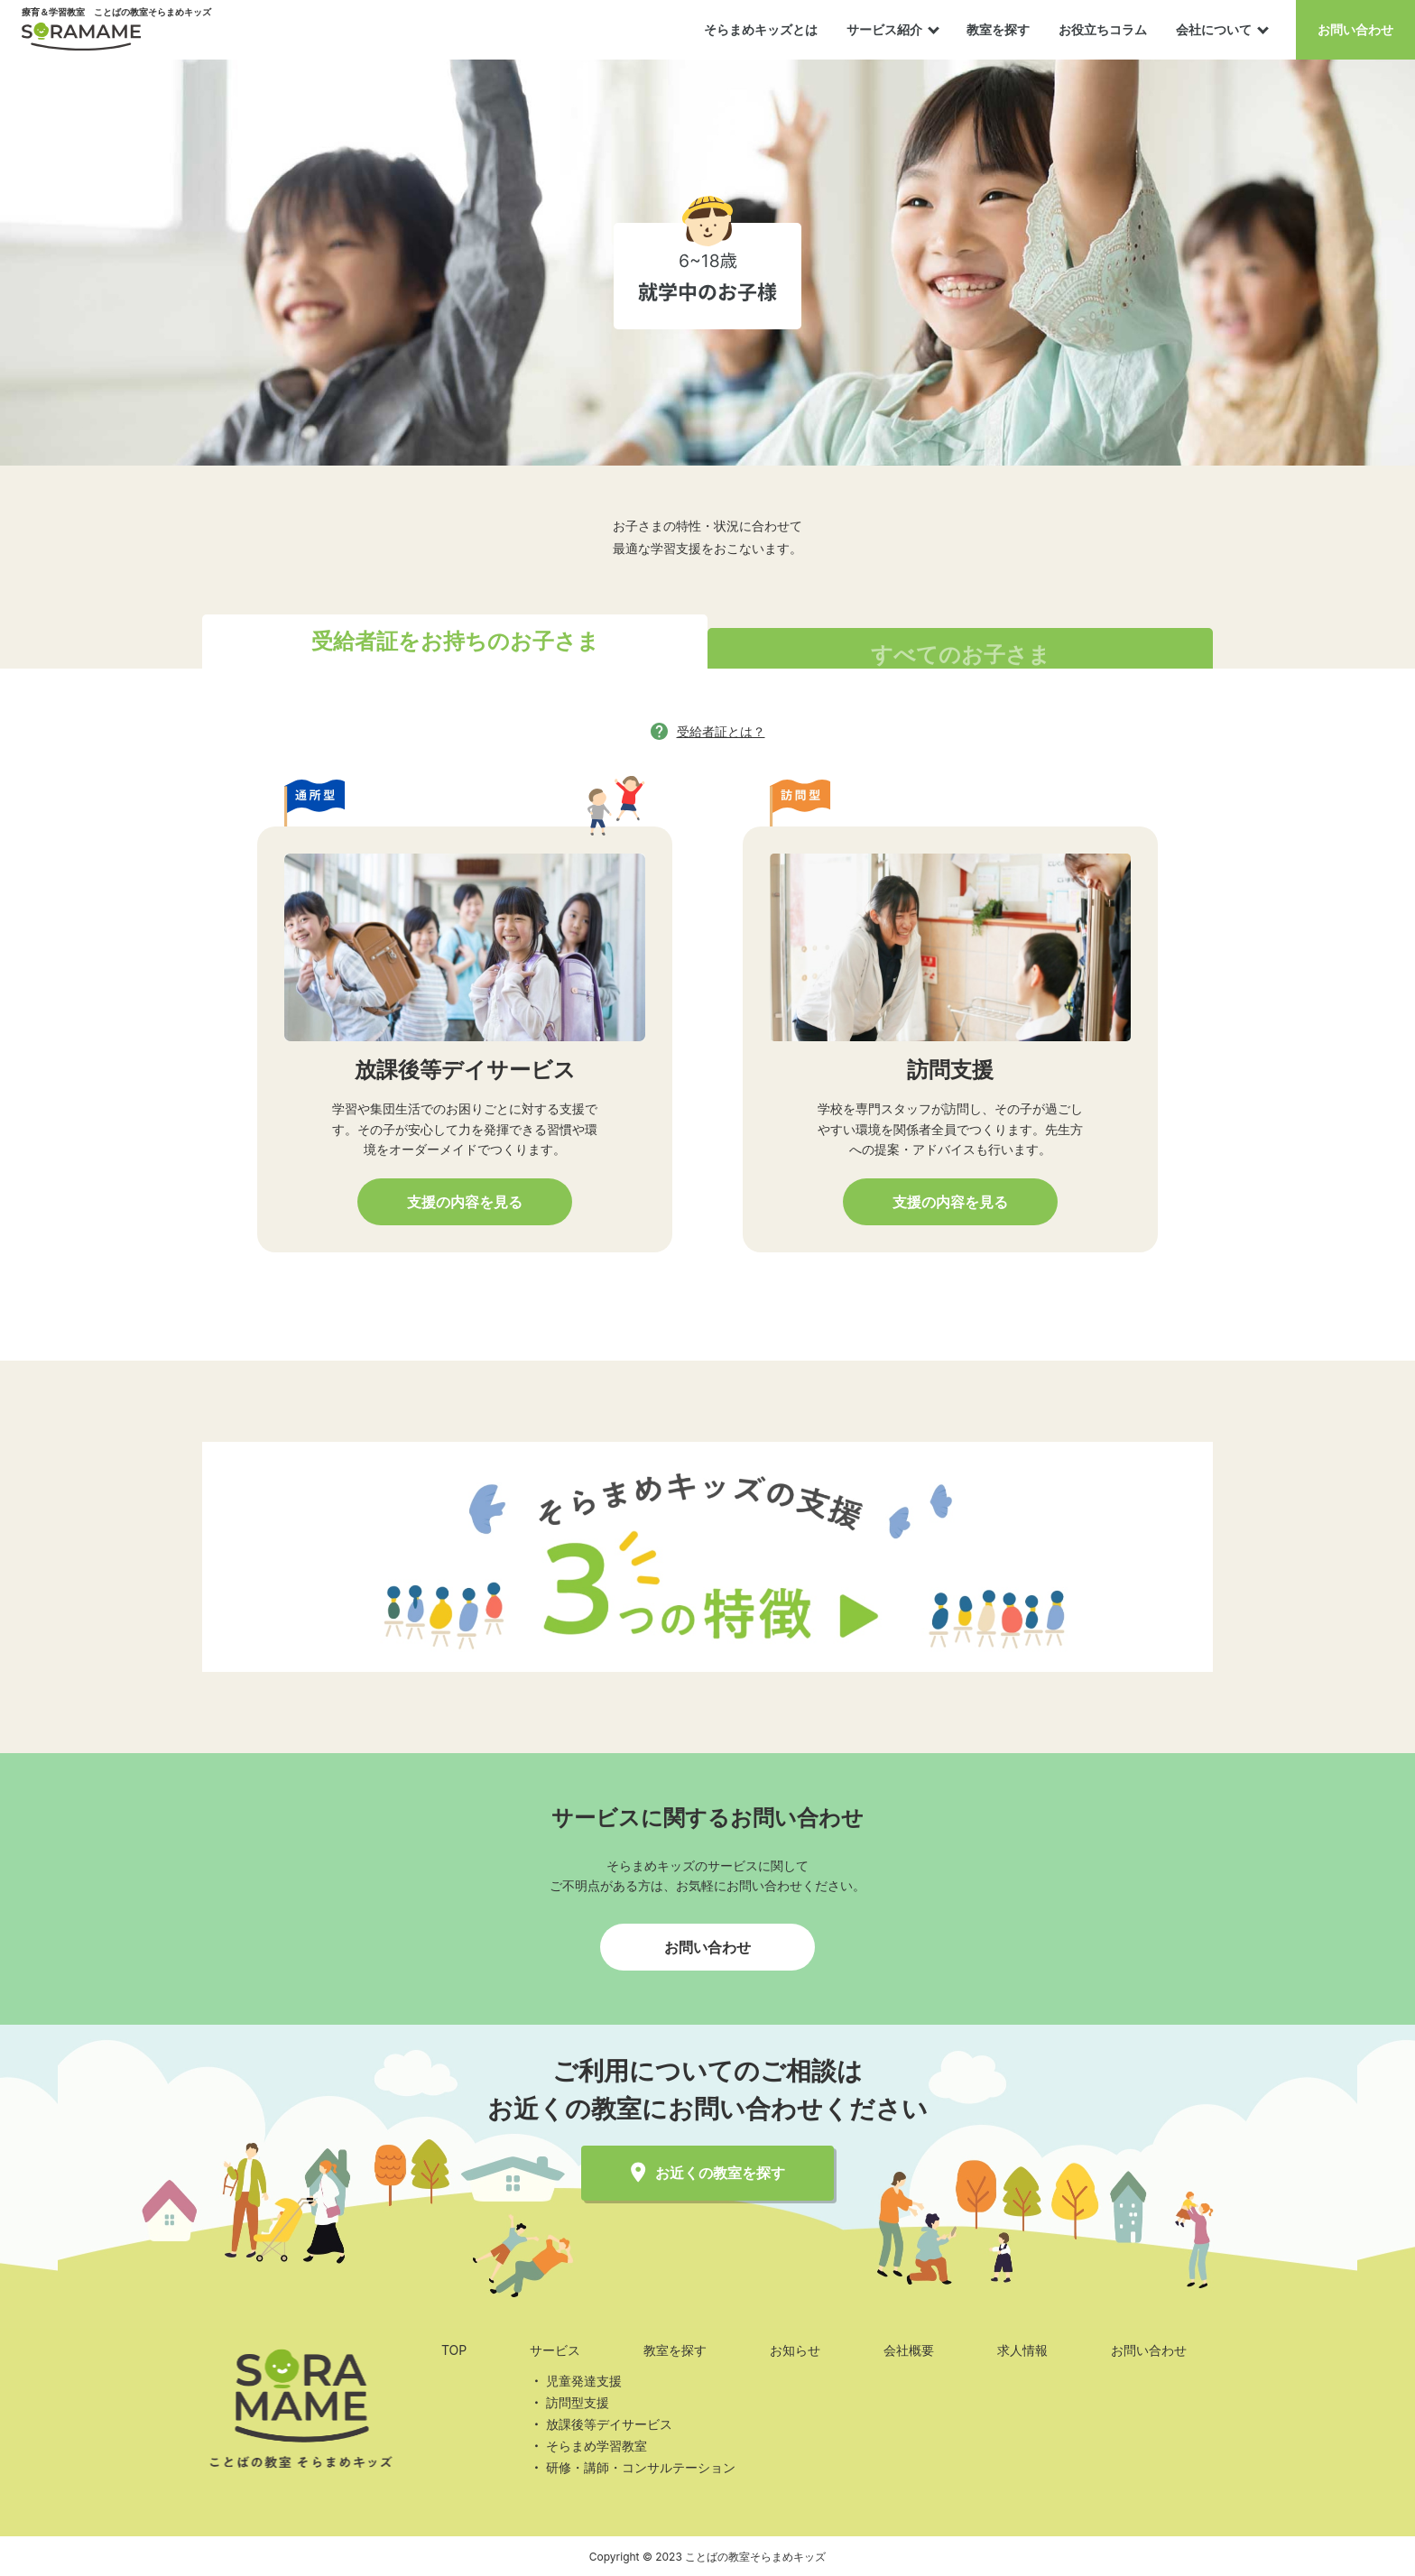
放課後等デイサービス (609, 2424)
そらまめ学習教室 (596, 2445)
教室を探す (998, 29)
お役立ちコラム (1103, 29)
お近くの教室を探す (708, 2173)
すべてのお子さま (960, 655)
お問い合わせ (1355, 29)
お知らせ (795, 2350)
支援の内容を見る (465, 1202)
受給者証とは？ (721, 731)
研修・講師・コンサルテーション (640, 2467)
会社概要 (908, 2350)
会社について (1214, 29)
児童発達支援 (584, 2380)
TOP (454, 2350)
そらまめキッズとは (761, 29)
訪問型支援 (577, 2402)
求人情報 (1022, 2350)
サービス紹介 (884, 29)
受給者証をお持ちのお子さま (455, 641)
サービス (555, 2350)
